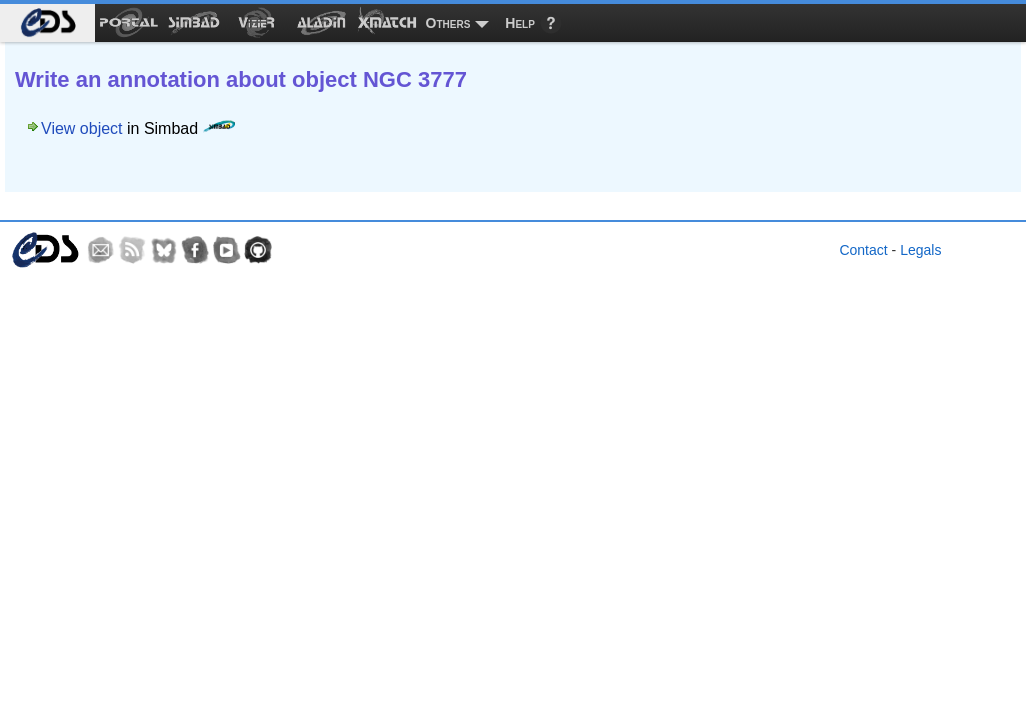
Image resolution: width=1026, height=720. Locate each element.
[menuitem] (47, 23)
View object (82, 128)
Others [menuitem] (448, 23)
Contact (863, 250)
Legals (920, 250)
